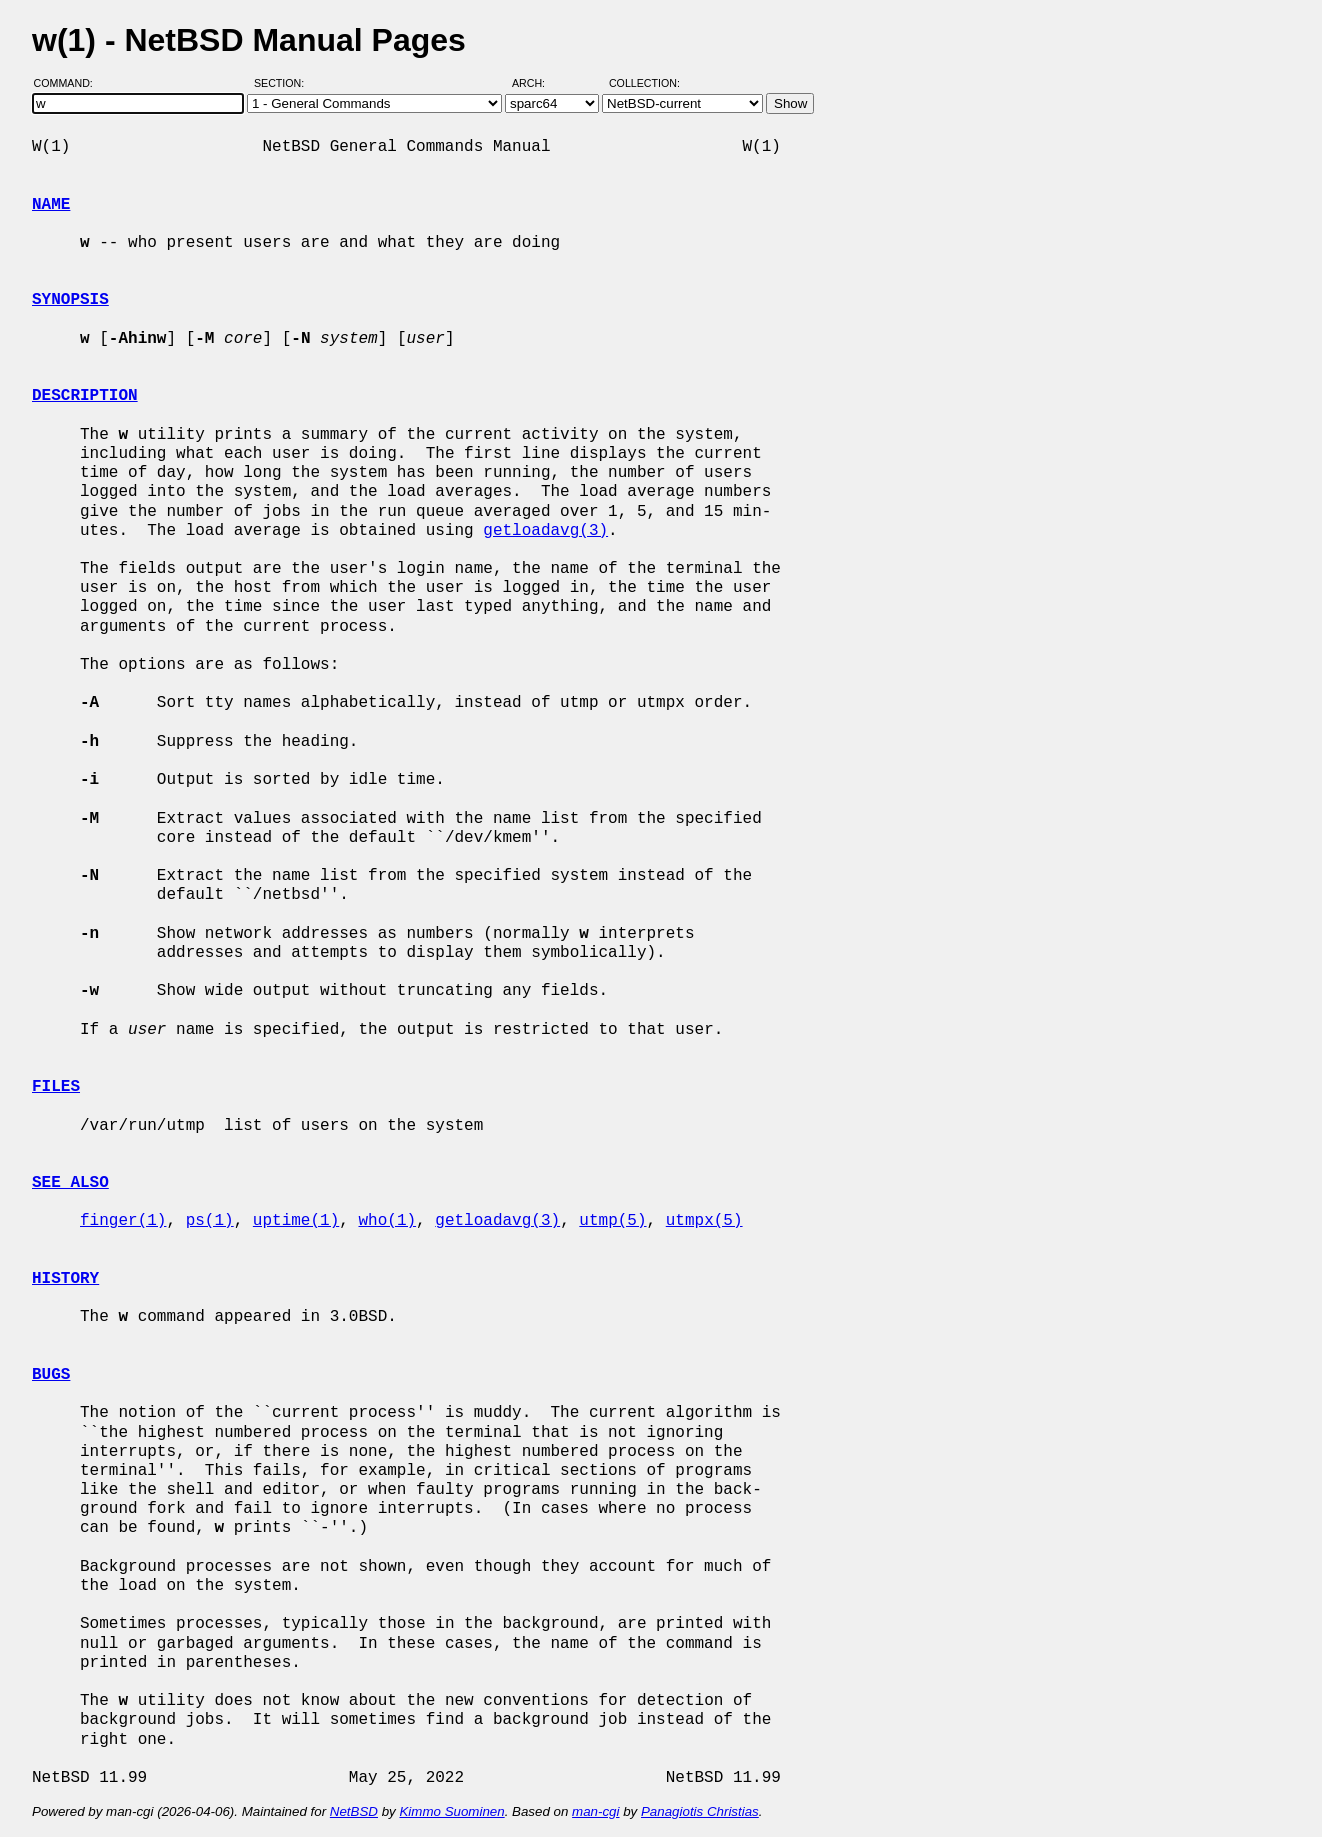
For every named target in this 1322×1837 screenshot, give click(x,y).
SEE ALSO (70, 1183)
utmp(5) (612, 1221)
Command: (69, 83)
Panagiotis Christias (700, 1811)
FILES (56, 1087)
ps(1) (210, 1221)
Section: (283, 83)
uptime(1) (296, 1221)
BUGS (51, 1375)
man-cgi (595, 1811)
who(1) (387, 1221)
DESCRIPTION (85, 396)
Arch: (537, 83)
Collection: (644, 83)
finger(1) (123, 1221)
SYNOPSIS (70, 300)
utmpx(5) (704, 1221)
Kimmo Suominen (451, 1811)
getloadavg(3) (545, 531)
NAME (51, 205)
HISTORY (65, 1279)
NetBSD (354, 1811)
